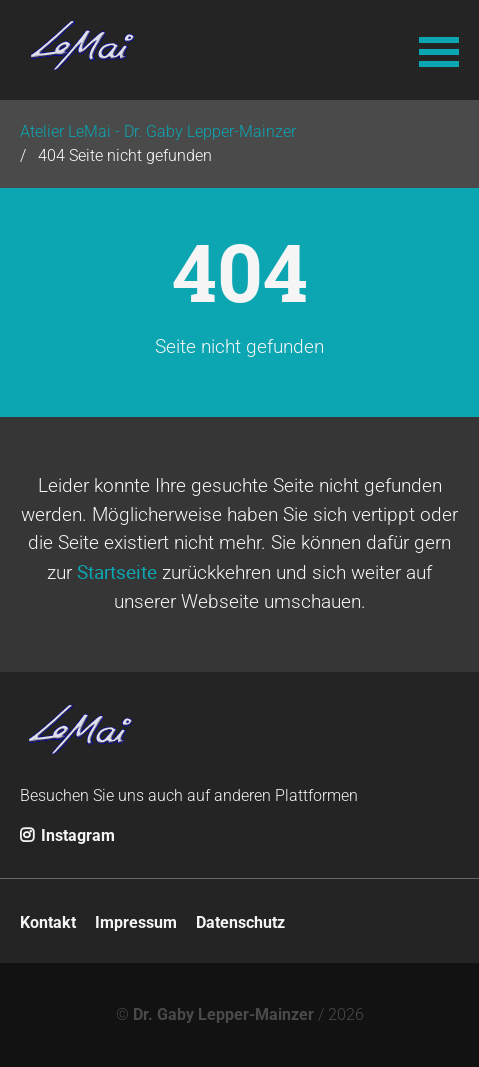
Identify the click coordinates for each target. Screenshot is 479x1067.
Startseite (117, 572)
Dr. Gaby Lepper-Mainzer (223, 1014)
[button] (439, 50)
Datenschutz (240, 922)
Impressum (136, 922)
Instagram (67, 835)
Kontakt (48, 922)
